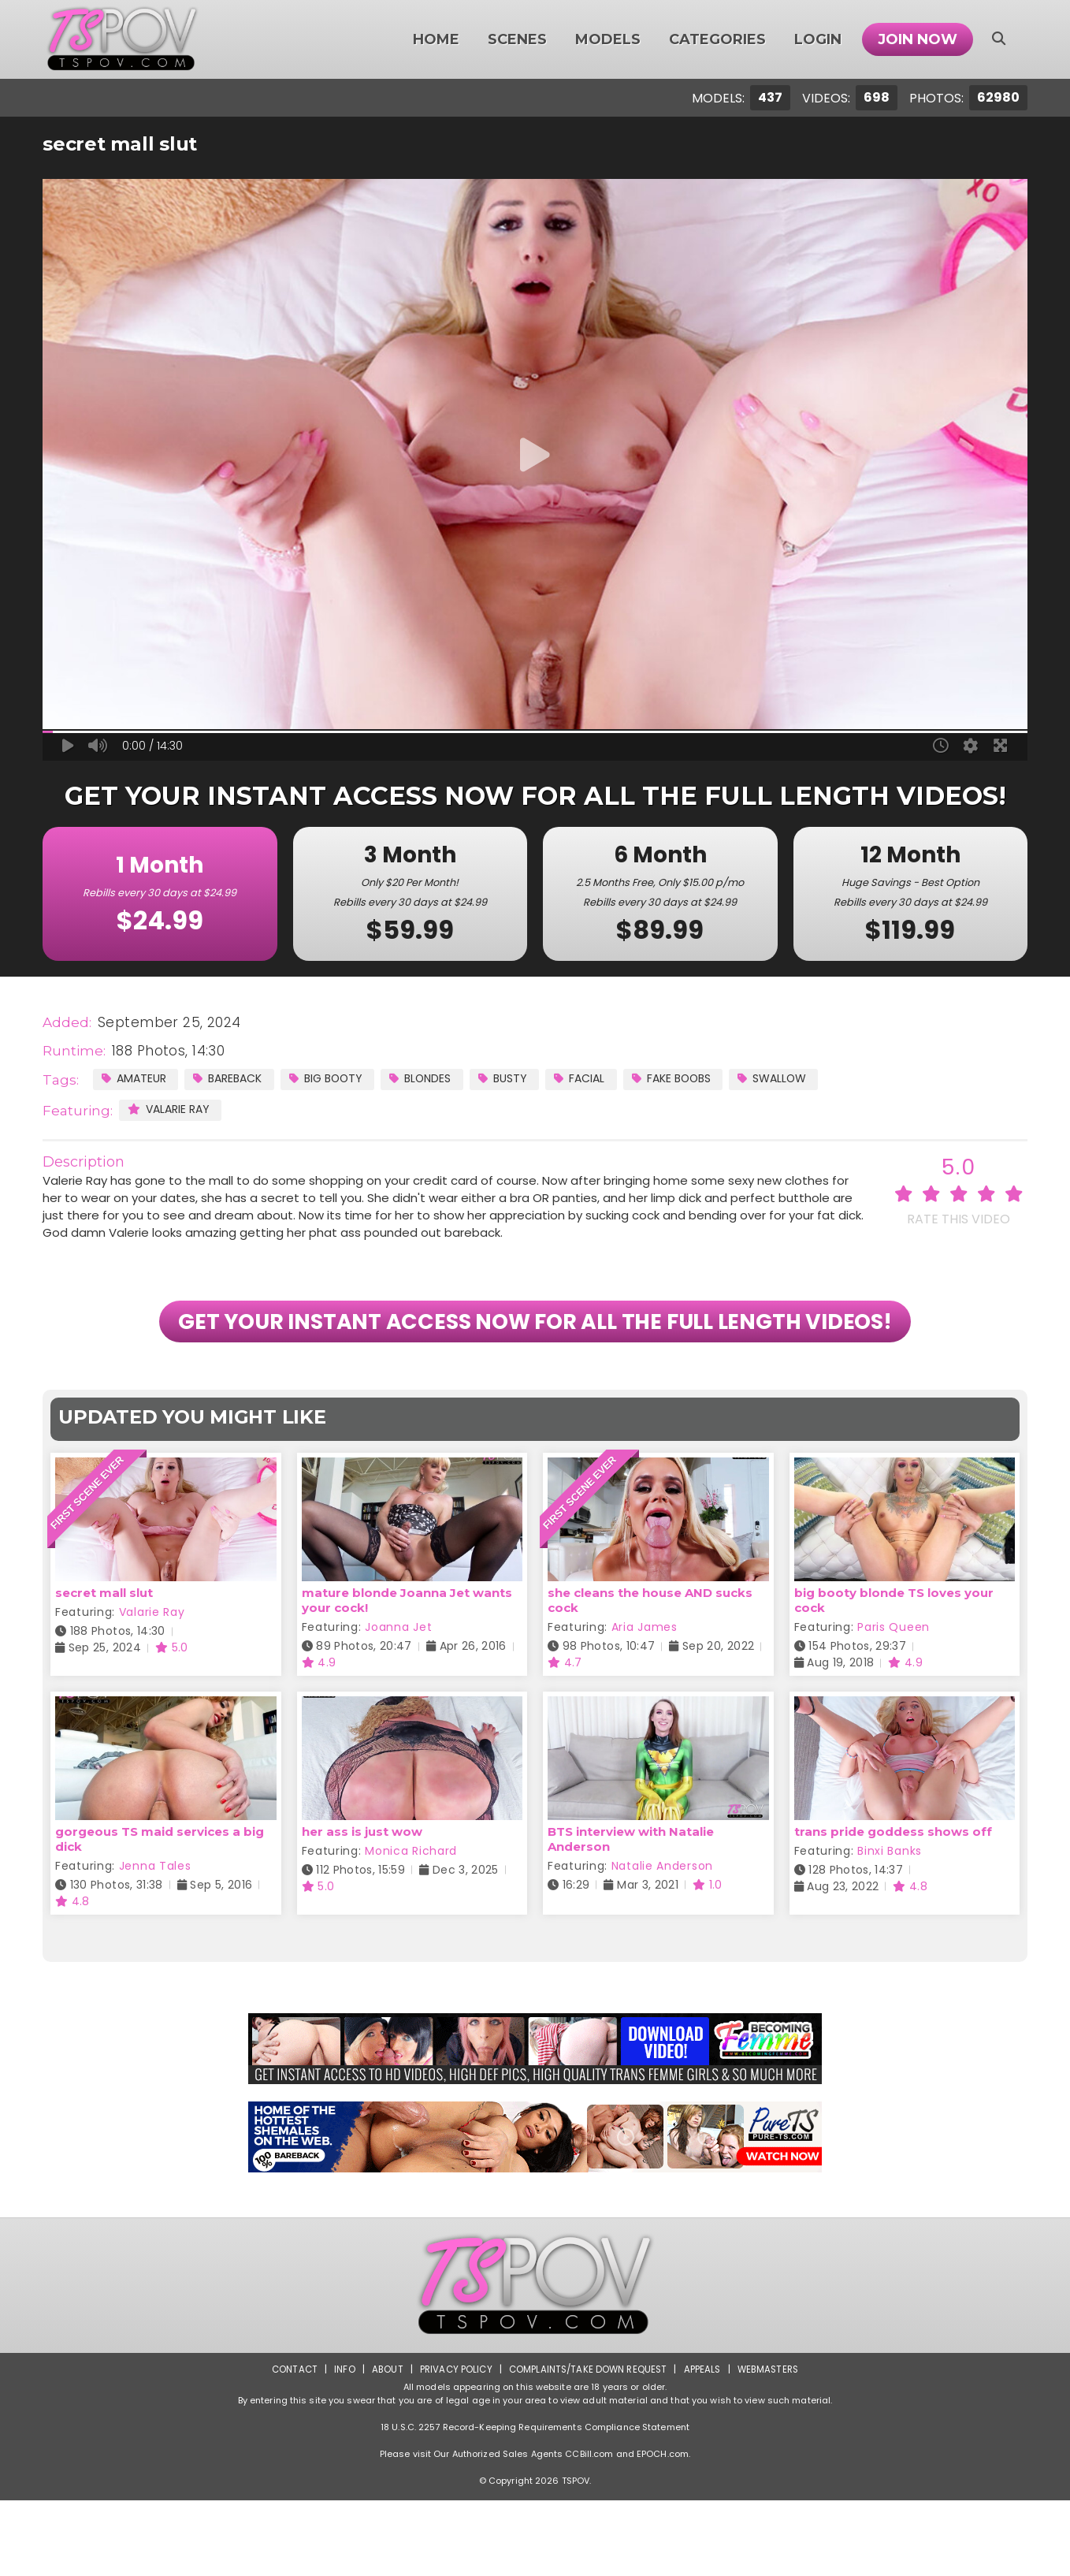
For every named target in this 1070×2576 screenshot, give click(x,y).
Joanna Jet (398, 1703)
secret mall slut (104, 1669)
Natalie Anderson (662, 1941)
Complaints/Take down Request (588, 2444)
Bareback (236, 1078)
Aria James (644, 1703)
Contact (288, 2444)
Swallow (814, 1078)
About (382, 2444)
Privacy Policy (452, 2444)
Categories (717, 39)
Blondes (441, 1078)
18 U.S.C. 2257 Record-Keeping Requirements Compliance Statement (535, 2502)
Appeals (705, 2444)
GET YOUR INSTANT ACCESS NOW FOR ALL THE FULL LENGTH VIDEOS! (534, 1360)
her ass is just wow (362, 1907)
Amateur (136, 1078)
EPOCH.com (663, 2529)
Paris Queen (893, 1703)
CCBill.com (589, 2529)
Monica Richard (411, 1926)
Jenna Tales (155, 1941)
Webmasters (773, 2444)
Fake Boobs (707, 1078)
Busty (528, 1078)
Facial (609, 1078)
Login (818, 39)
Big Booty (341, 1078)
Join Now (917, 39)
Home (436, 39)
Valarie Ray (171, 1110)
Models (608, 39)
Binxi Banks (889, 1926)
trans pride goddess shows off (893, 1907)
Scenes (517, 39)
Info (339, 2444)
